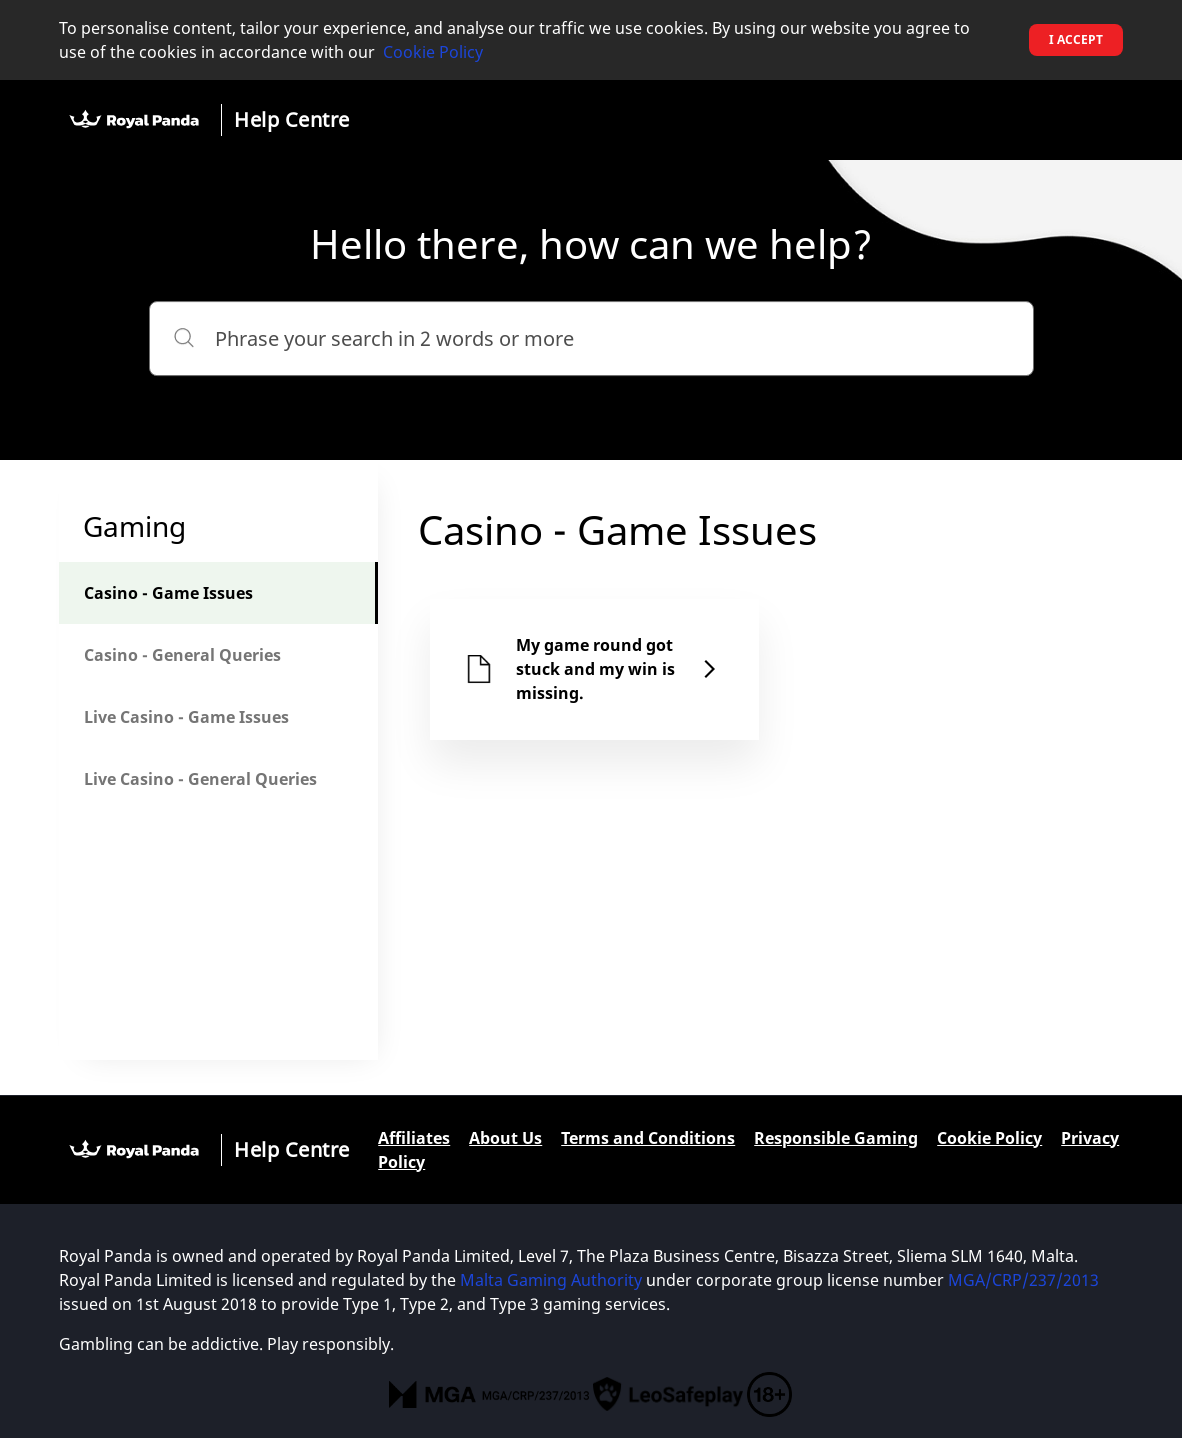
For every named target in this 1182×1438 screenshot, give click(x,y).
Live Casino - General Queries (200, 779)
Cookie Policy (433, 52)
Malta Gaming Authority (551, 1280)
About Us (505, 1138)
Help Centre (292, 119)
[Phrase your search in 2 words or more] (591, 338)
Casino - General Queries (182, 655)
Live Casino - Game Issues (186, 717)
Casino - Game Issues (168, 593)
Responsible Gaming (836, 1138)
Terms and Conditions (648, 1138)
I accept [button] (1076, 39)
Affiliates (414, 1138)
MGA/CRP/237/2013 (1023, 1280)
